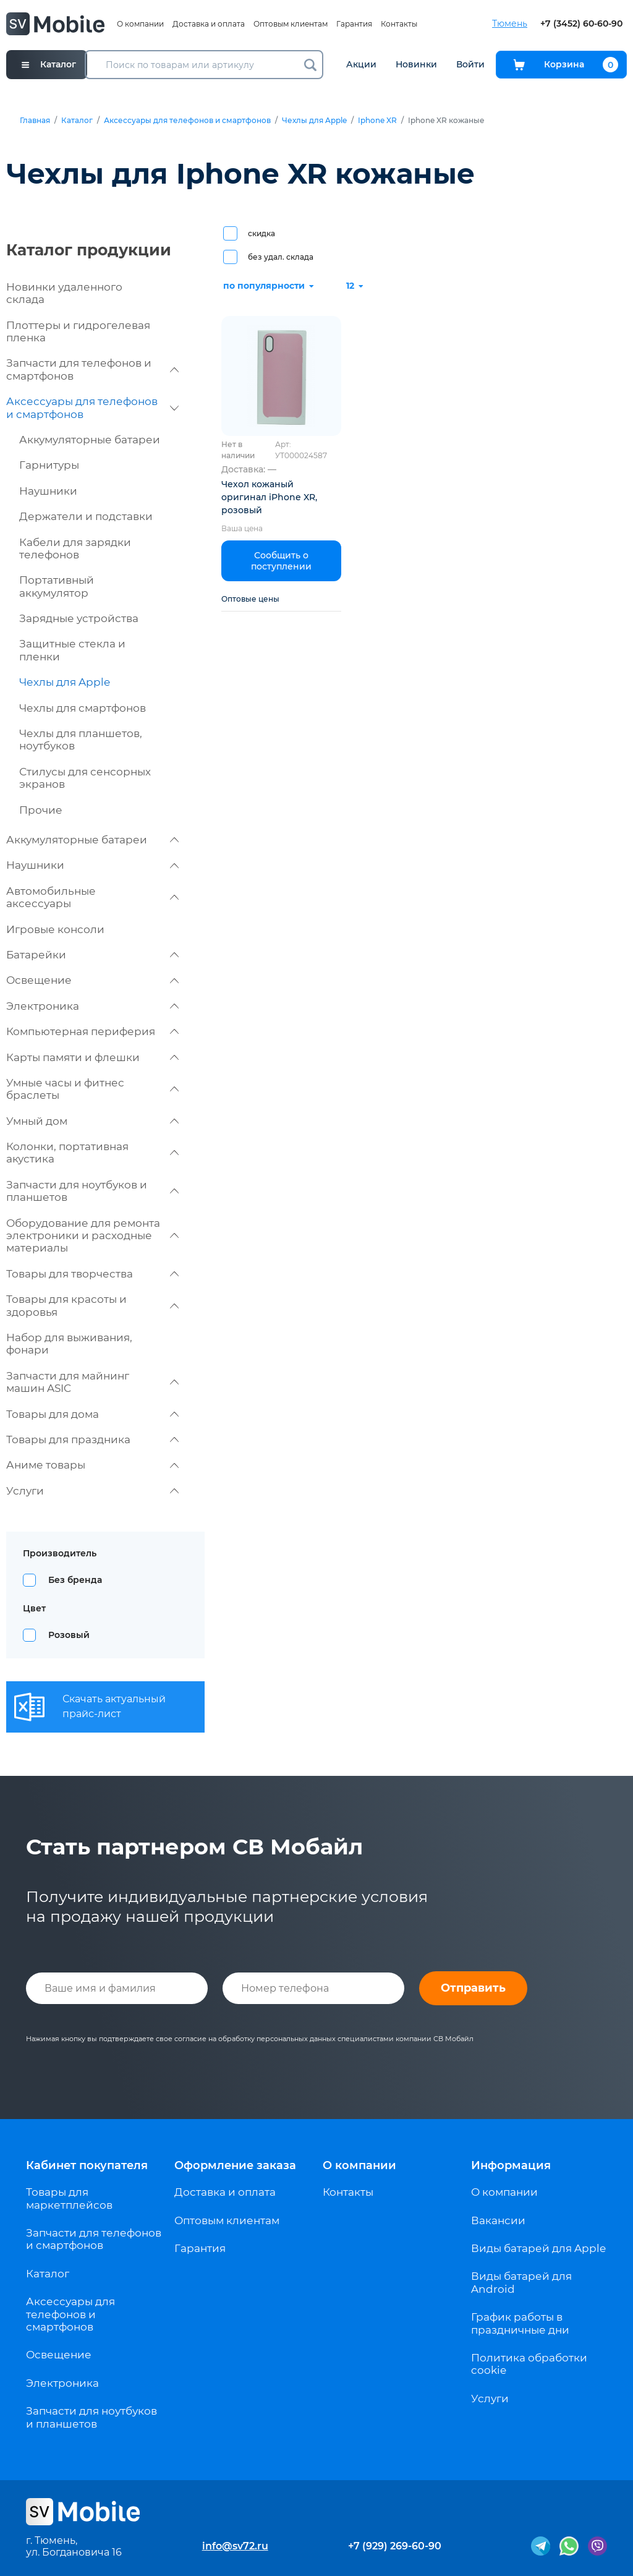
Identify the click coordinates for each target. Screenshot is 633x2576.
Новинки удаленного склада (64, 293)
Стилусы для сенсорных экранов (85, 778)
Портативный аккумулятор (56, 586)
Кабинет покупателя (87, 2165)
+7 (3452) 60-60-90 (581, 24)
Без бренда (75, 1579)
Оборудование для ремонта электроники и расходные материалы (92, 1236)
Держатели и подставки (86, 516)
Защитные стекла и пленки (72, 650)
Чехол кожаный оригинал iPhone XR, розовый (269, 497)
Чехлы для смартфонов (82, 708)
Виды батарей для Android (521, 2282)
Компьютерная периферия (92, 1031)
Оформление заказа (235, 2165)
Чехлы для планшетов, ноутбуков (80, 739)
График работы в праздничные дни (520, 2323)
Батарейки (92, 955)
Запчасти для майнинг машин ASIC (92, 1382)
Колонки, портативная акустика (92, 1152)
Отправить (473, 1988)
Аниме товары (92, 1465)
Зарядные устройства (78, 618)
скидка (261, 233)
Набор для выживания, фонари (69, 1343)
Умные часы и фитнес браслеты (92, 1089)
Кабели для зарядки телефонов (75, 548)
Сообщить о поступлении (281, 561)
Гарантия (354, 23)
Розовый (69, 1634)
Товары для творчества (92, 1274)
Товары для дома (92, 1414)
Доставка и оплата (208, 23)
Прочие (40, 810)
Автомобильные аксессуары (92, 897)
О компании (140, 23)
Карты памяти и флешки (92, 1057)
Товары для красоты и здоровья (92, 1305)
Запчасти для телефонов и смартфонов (92, 369)
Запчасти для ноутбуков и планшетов (92, 1191)
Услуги (92, 1491)
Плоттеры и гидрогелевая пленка (78, 331)
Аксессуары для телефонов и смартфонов (187, 120)
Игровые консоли (55, 929)
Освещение (92, 980)
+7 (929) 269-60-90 (394, 2546)
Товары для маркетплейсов (69, 2198)
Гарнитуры (49, 465)
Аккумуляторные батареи (89, 439)
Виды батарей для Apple (538, 2248)
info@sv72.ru (235, 2546)
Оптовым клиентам (290, 23)
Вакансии (498, 2220)
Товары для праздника (92, 1439)
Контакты (399, 23)
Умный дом (92, 1121)
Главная (35, 120)
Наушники (48, 491)
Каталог (77, 120)
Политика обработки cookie (529, 2364)
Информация (511, 2165)
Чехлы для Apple (314, 120)
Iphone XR (377, 120)
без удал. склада (280, 257)
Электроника (92, 1006)
